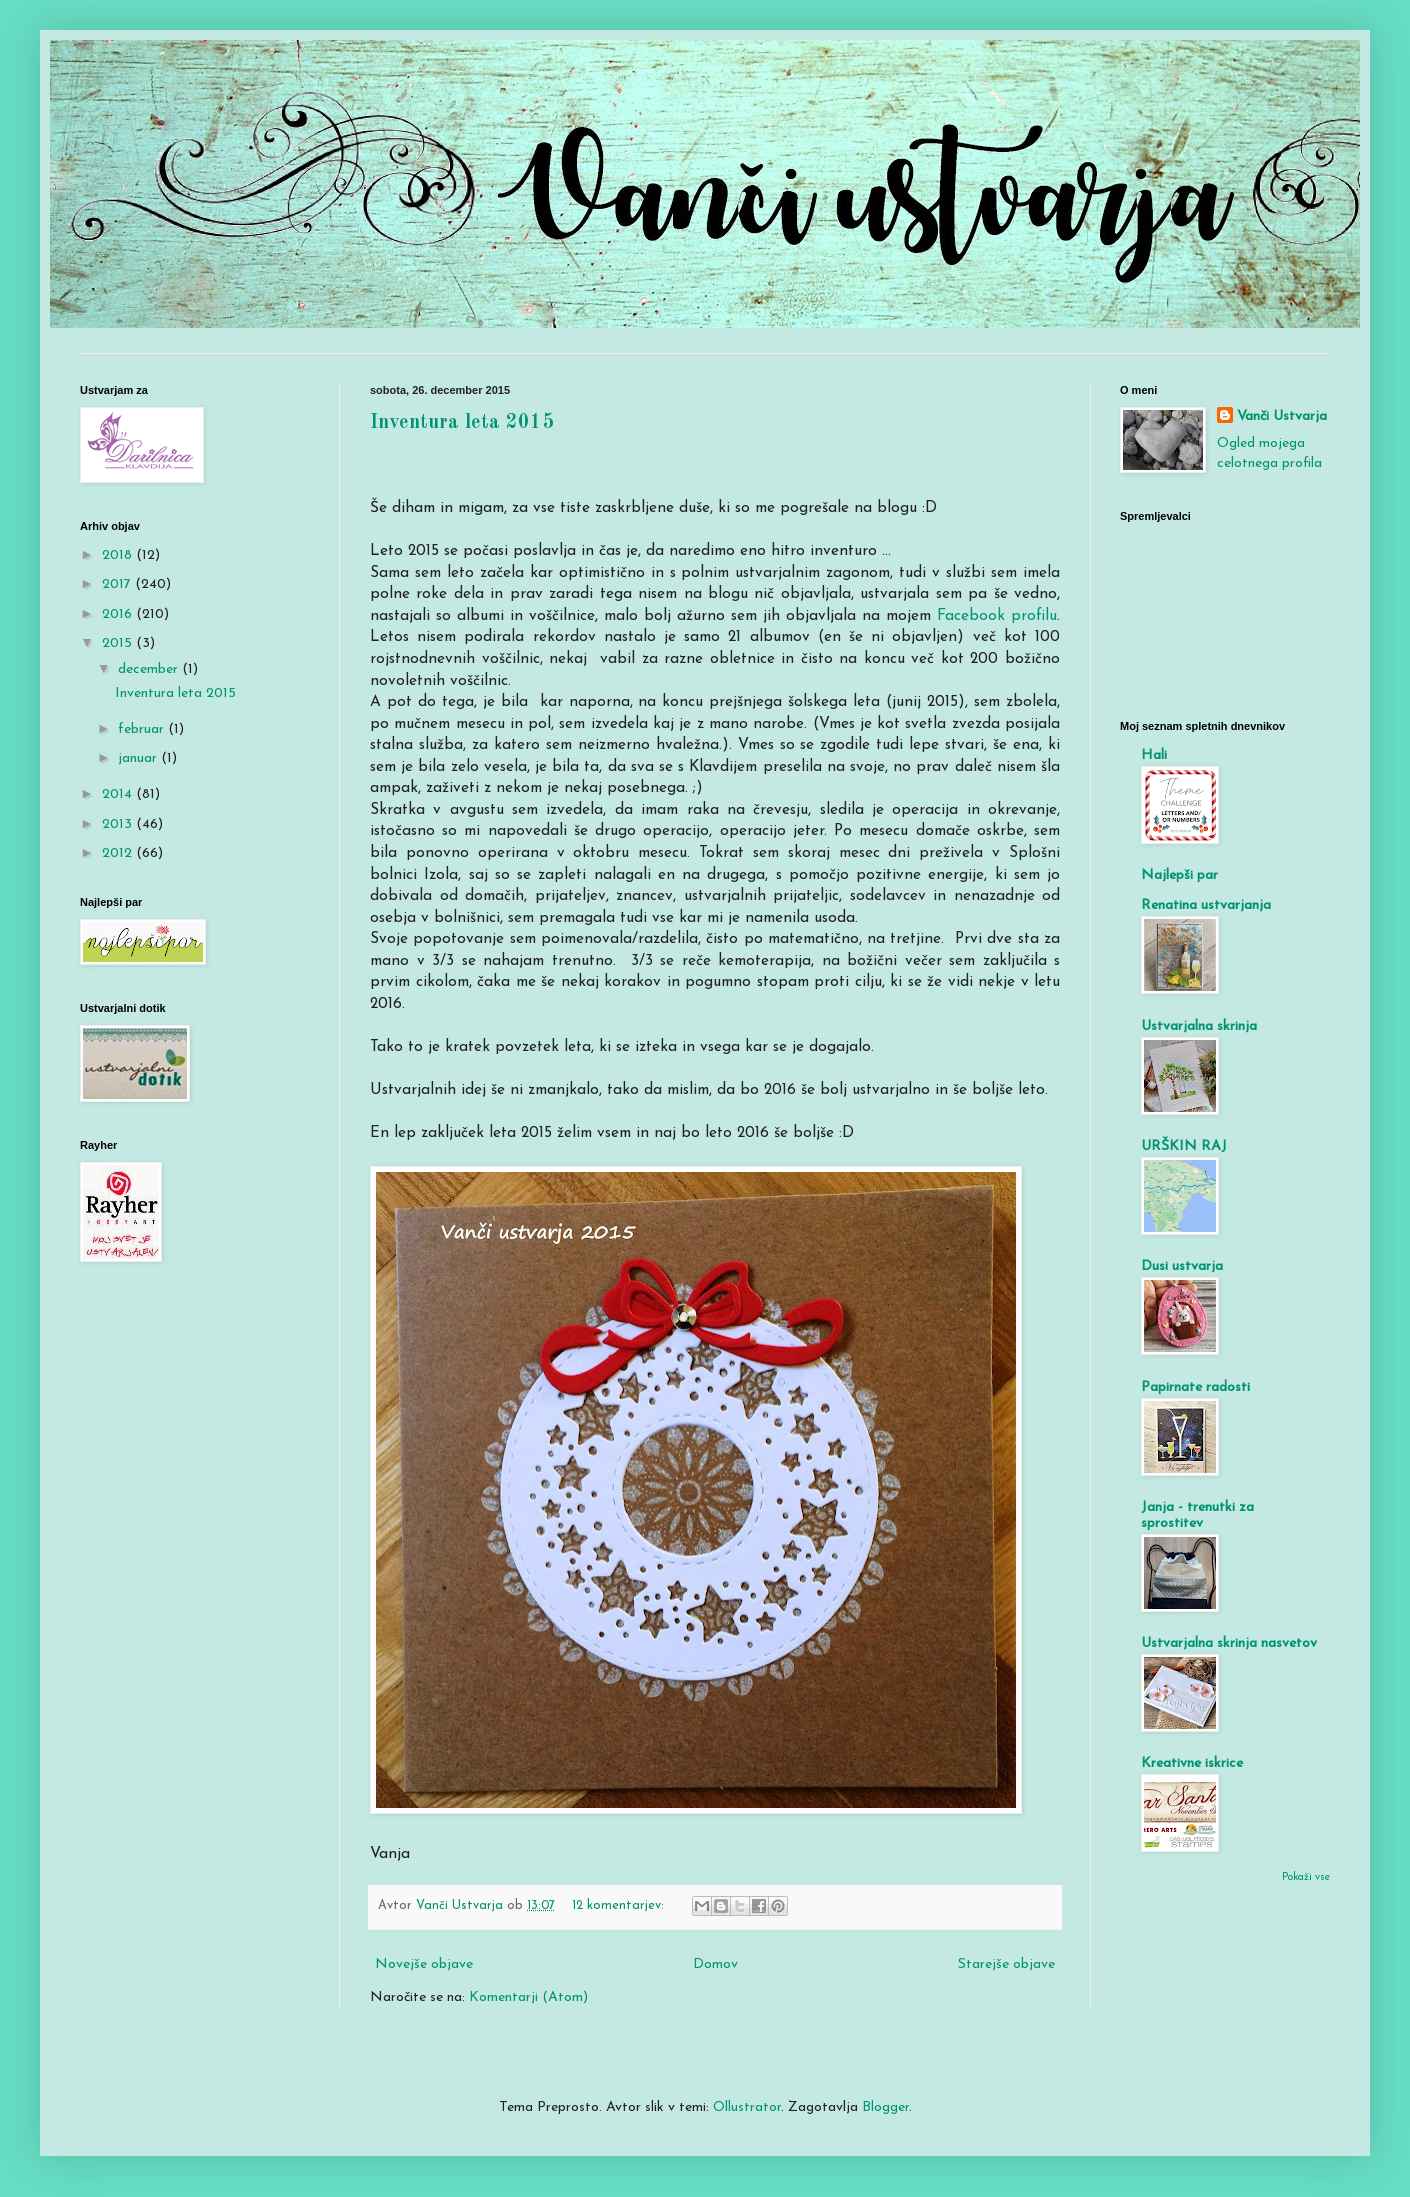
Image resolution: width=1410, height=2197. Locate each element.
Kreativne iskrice (1192, 1763)
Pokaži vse (1306, 1877)
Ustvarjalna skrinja (1199, 1026)
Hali (1154, 755)
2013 (119, 824)
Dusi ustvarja (1182, 1266)
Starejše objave (1006, 1964)
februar (143, 729)
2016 (119, 614)
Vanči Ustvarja (1282, 416)
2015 (119, 643)
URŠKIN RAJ (1184, 1146)
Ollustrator (747, 2107)
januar (139, 758)
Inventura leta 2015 (462, 423)
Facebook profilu (997, 616)
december (150, 669)
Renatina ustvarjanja (1206, 905)
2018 (119, 555)
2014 (119, 794)
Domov (715, 1964)
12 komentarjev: (620, 1906)
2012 (119, 853)
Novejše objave (424, 1964)
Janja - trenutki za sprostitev (1197, 1515)
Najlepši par (1179, 875)
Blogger (885, 2107)
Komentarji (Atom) (528, 1997)
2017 (118, 584)
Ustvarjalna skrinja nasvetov (1229, 1643)
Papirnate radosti (1195, 1387)
